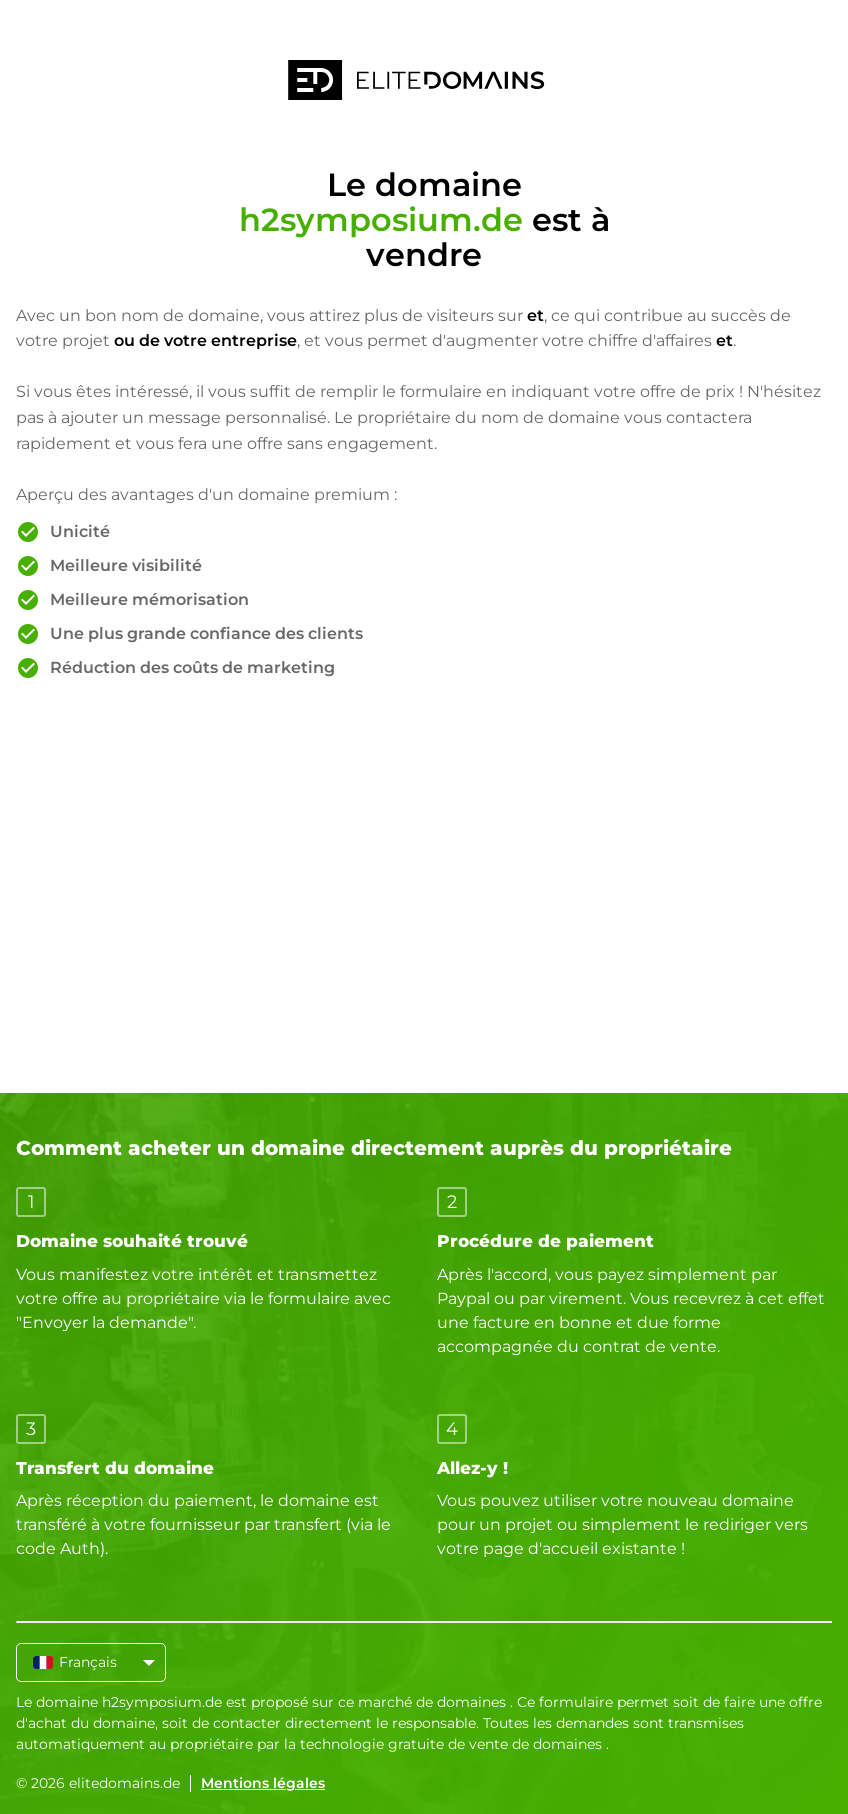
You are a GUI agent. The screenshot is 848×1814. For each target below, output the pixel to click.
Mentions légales (263, 1783)
